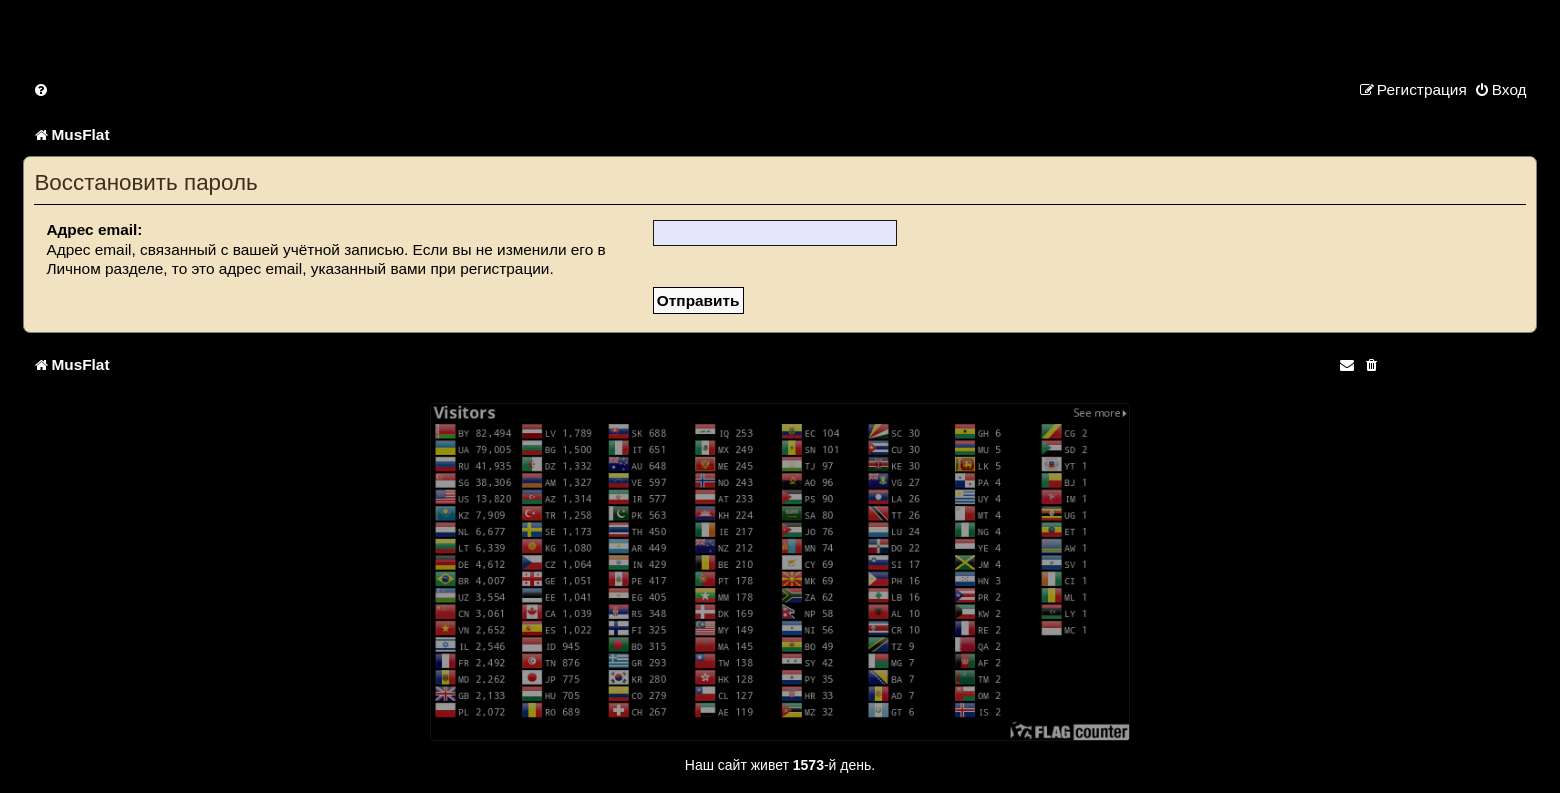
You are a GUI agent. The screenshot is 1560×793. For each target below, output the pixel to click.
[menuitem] (42, 89)
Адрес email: (94, 229)
